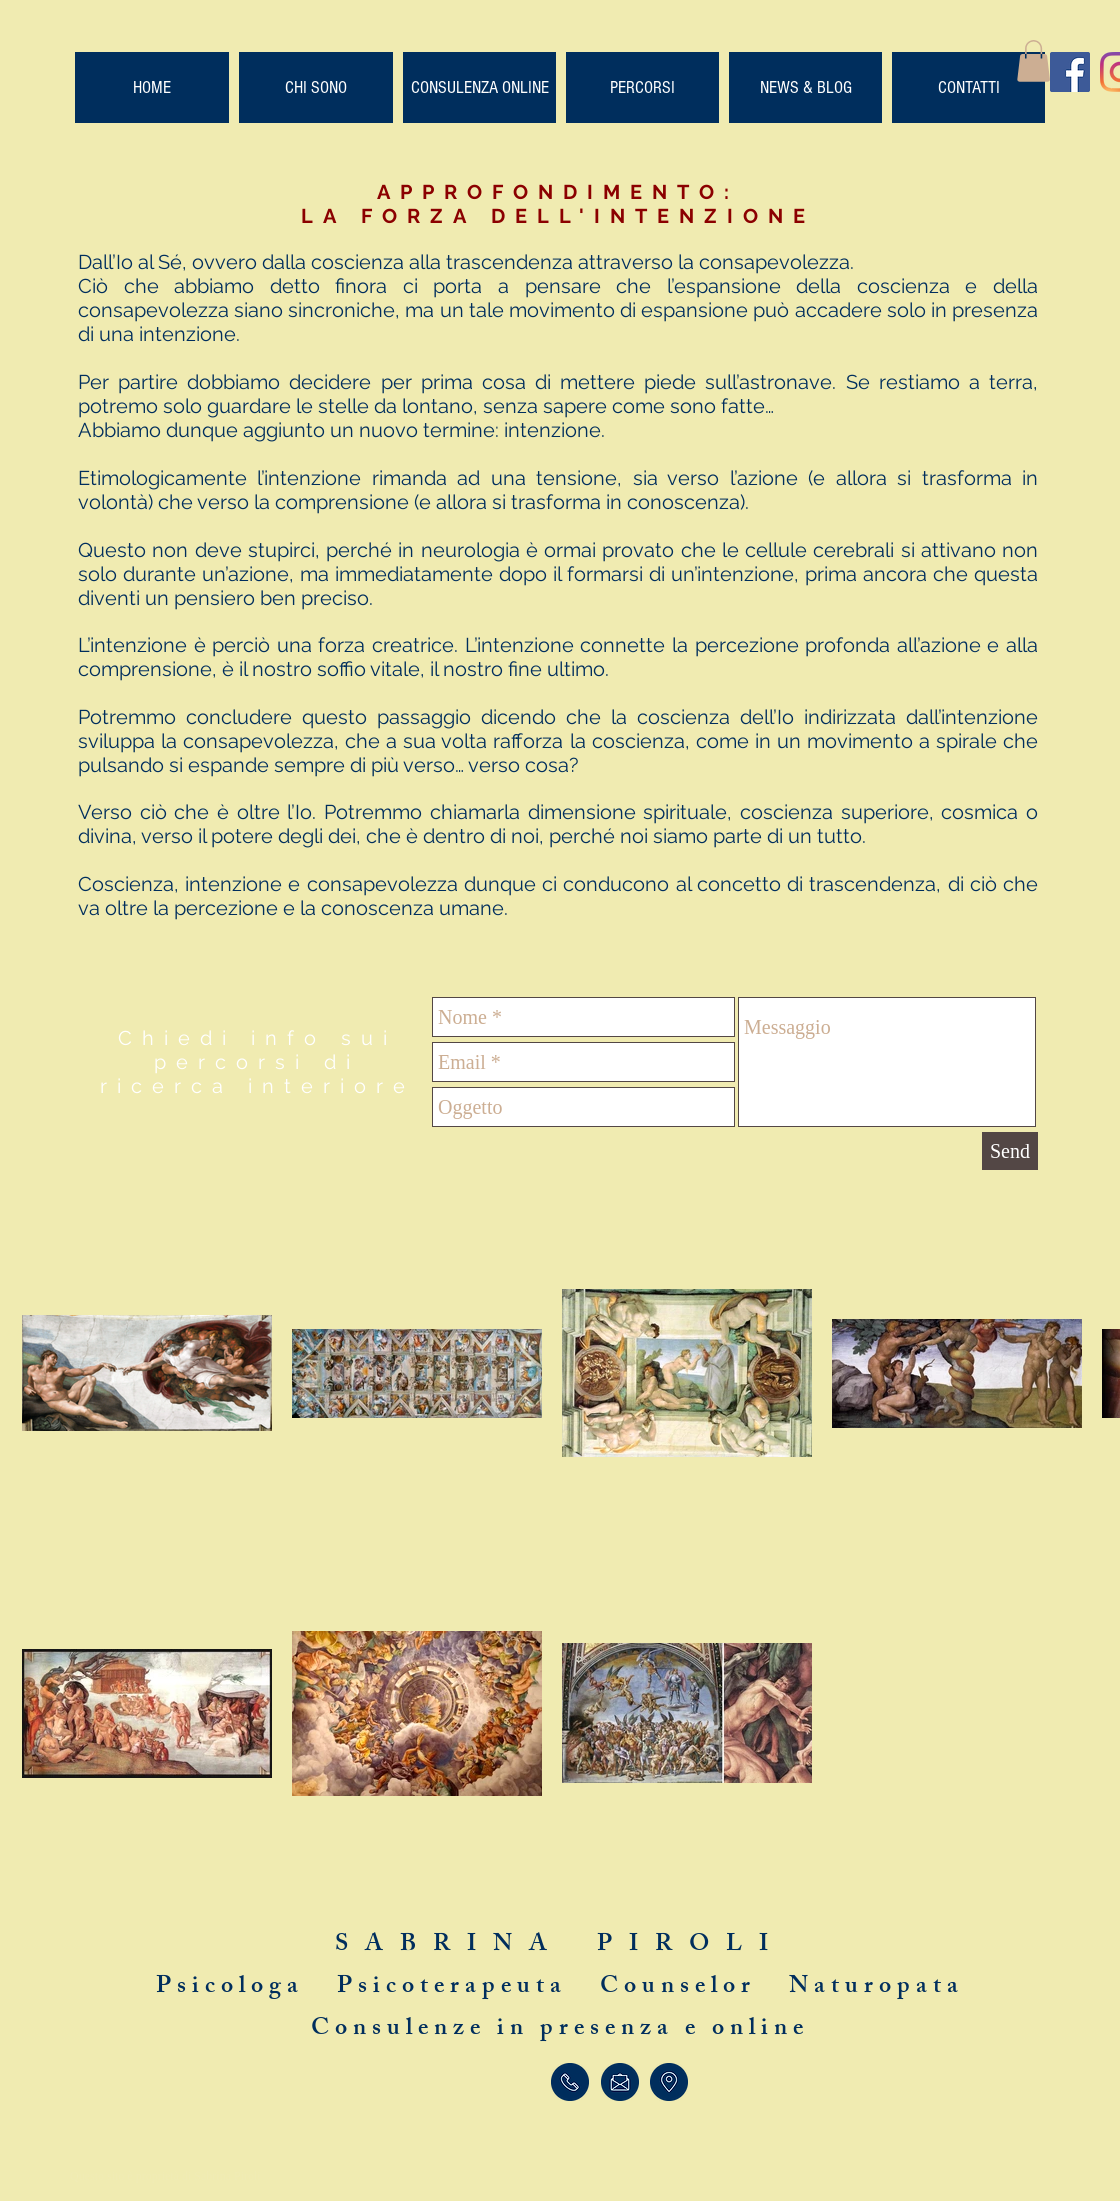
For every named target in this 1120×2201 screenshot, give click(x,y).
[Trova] (669, 2082)
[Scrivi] (619, 2082)
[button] (1033, 61)
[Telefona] (569, 2082)
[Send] (1010, 1151)
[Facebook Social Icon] (1070, 72)
